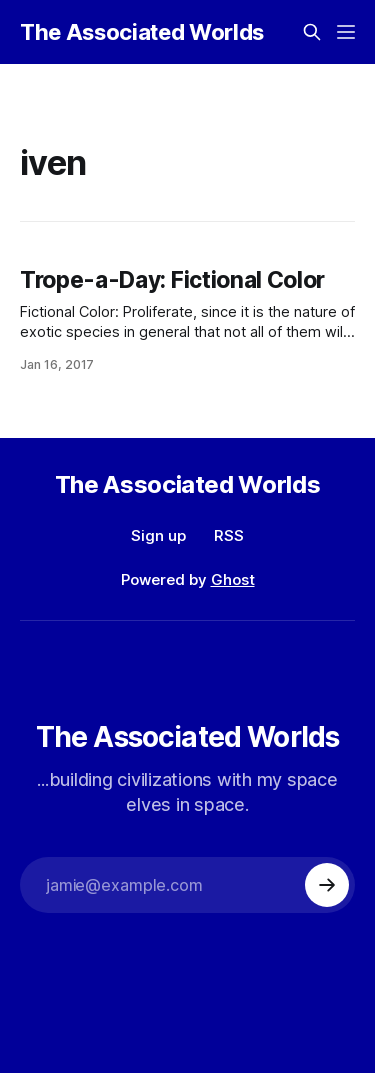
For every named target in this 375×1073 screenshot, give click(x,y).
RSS (229, 535)
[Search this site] (312, 32)
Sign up (158, 535)
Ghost (233, 579)
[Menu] (346, 32)
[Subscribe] (327, 885)
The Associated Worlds (142, 32)
